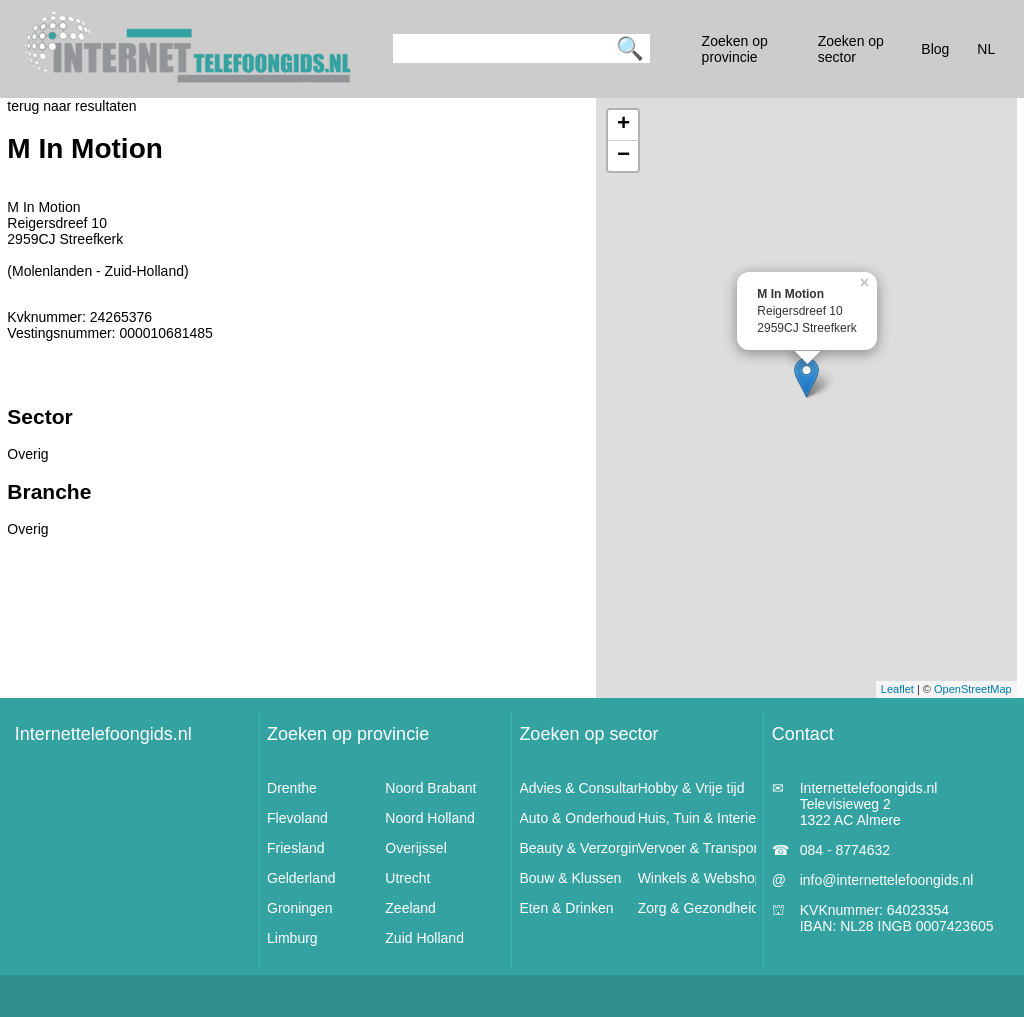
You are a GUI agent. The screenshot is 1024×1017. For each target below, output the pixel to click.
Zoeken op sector (588, 734)
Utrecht (407, 878)
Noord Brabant (430, 788)
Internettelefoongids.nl (103, 734)
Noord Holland (430, 818)
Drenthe (292, 788)
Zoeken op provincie (348, 734)
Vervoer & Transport (700, 848)
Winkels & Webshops (704, 878)
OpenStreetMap (973, 689)
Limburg (292, 938)
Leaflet (897, 689)
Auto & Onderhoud (577, 818)
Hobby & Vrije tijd (691, 788)
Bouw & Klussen (570, 878)
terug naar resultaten (71, 106)
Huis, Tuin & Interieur (703, 818)
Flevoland (297, 818)
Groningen (299, 908)
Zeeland (410, 908)
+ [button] (623, 125)
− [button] (623, 156)
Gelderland (301, 878)
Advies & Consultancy (587, 788)
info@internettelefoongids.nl (887, 880)
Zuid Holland (424, 938)
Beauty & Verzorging (583, 848)
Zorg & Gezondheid (698, 908)
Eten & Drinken (566, 908)
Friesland (296, 848)
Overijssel (415, 848)
